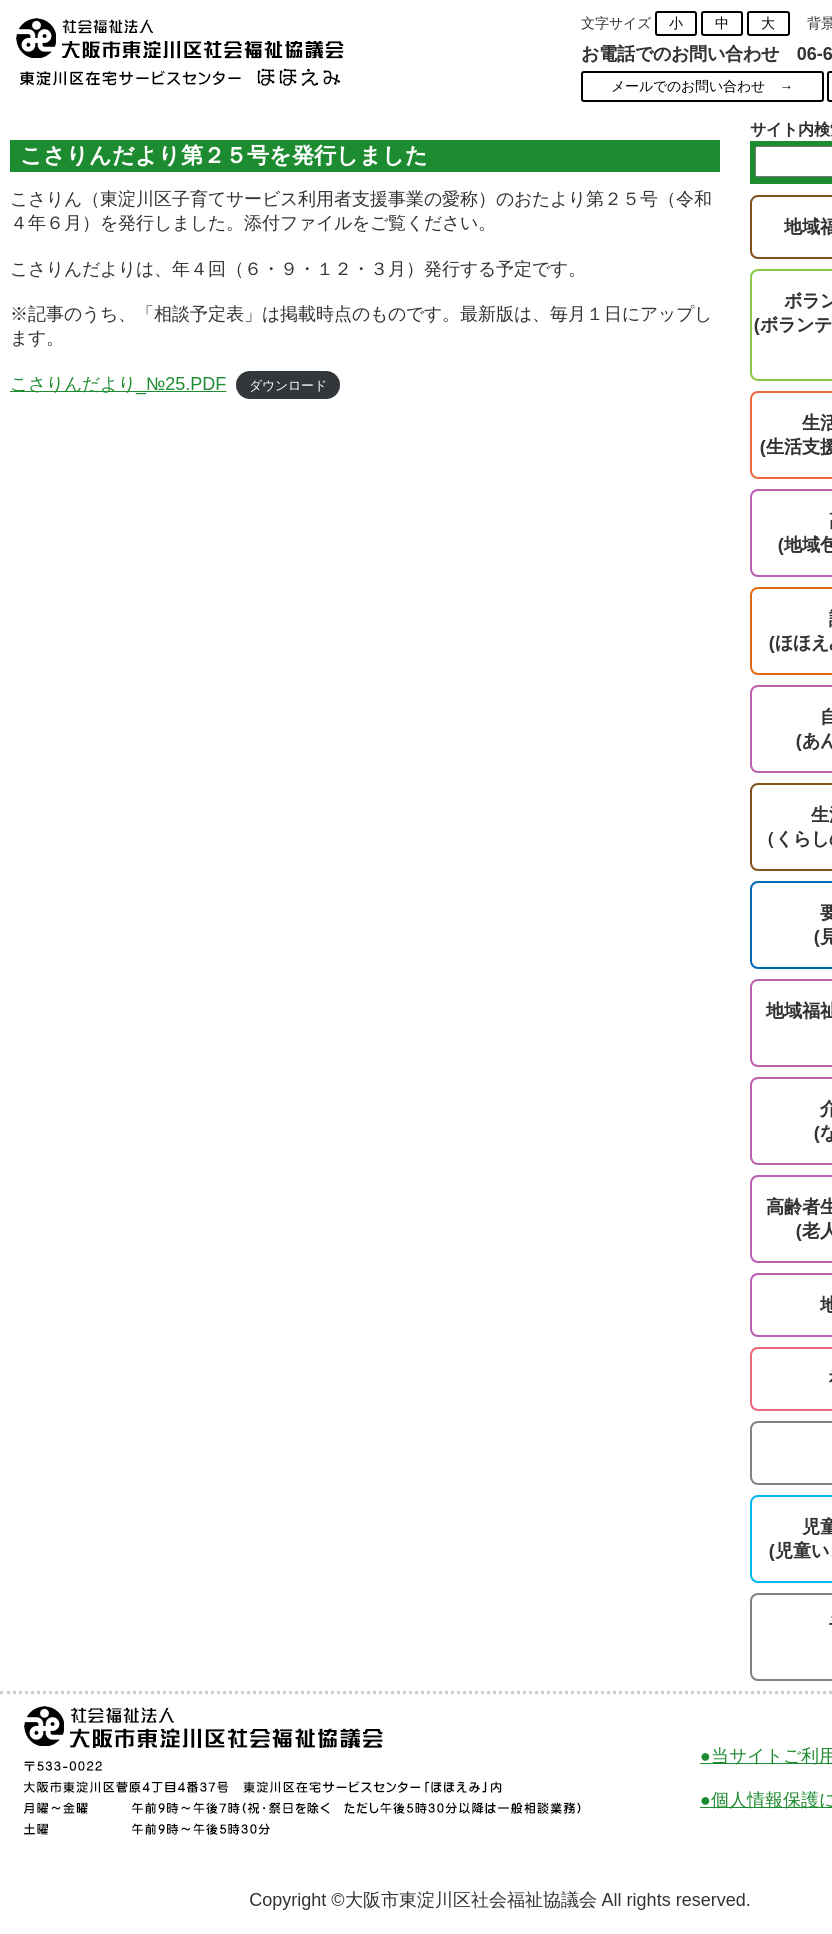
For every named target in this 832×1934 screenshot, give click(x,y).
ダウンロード (288, 385)
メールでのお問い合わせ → (702, 86)
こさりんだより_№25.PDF (118, 384)
